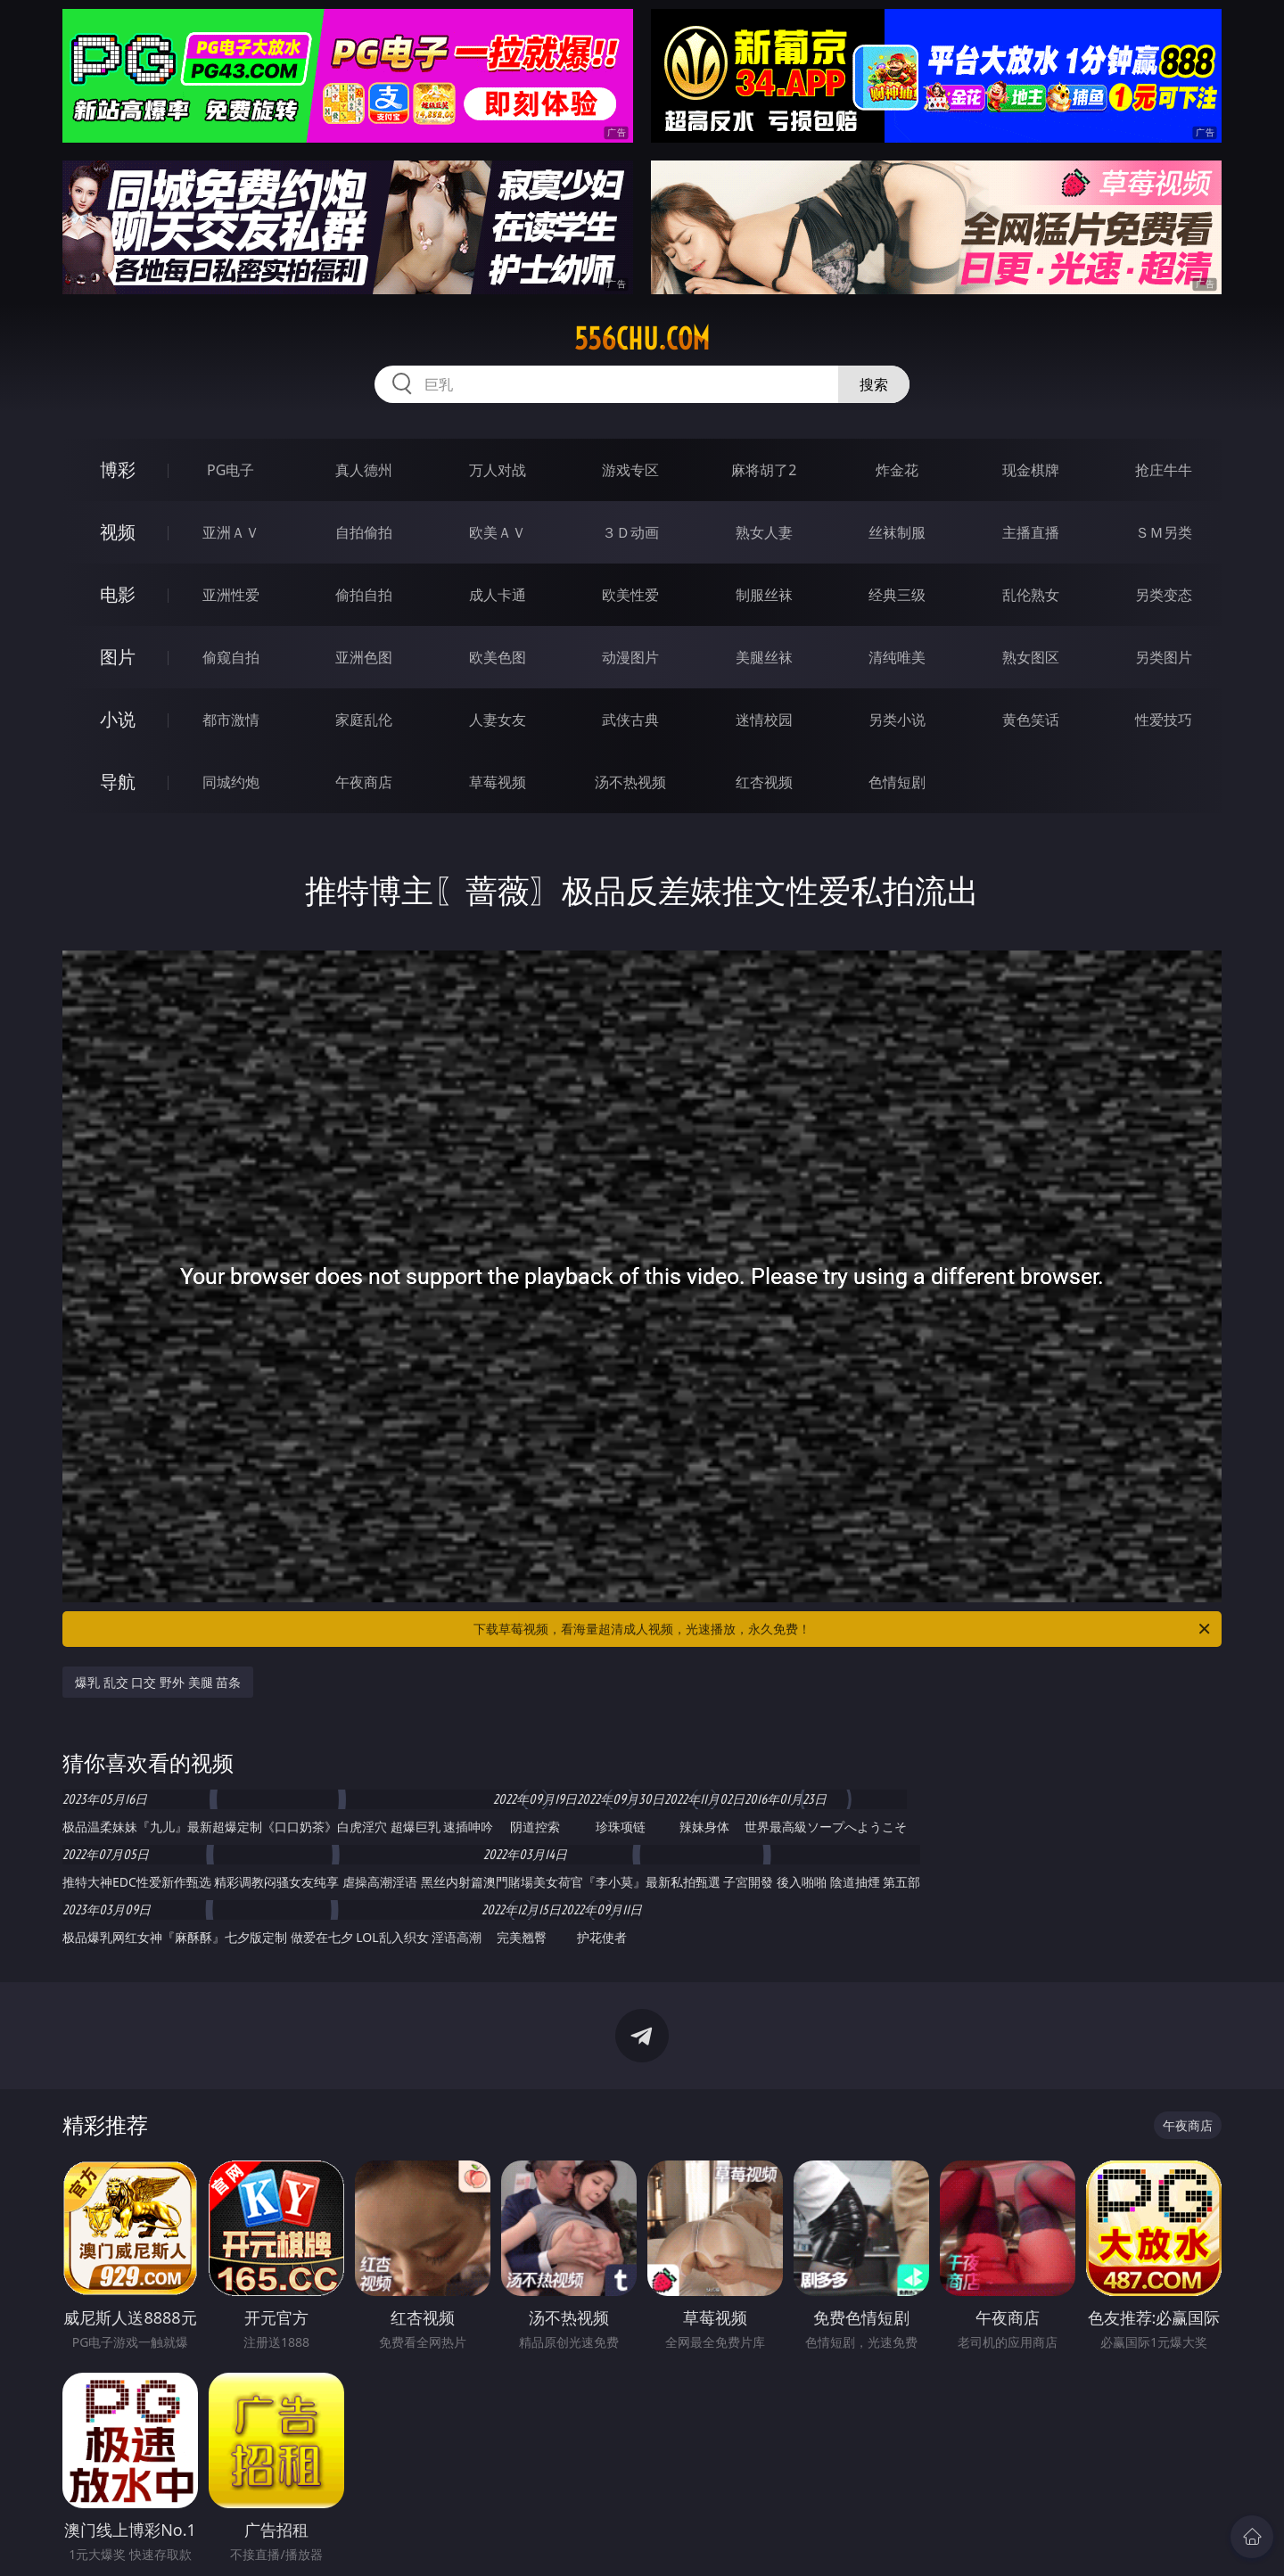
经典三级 (897, 595)
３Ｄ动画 (630, 532)
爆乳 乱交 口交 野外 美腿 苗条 (158, 1682)
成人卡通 (497, 595)
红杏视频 (764, 782)
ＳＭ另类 (1163, 532)
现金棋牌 (1030, 470)
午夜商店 (363, 782)
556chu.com (642, 339)
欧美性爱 (630, 595)
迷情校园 (764, 719)
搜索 (874, 384)
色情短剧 (897, 782)
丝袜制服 (897, 532)
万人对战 (497, 470)
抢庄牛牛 (1163, 470)
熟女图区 (1030, 657)
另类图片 (1163, 657)
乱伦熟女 (1030, 595)
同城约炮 (230, 782)
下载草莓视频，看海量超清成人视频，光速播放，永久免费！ (843, 1629)
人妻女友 (497, 719)
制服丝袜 (764, 595)
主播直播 (1030, 532)
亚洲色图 (363, 657)
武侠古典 (630, 719)
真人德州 (363, 470)
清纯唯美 (897, 657)
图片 (118, 657)
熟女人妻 (764, 532)
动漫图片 (630, 657)
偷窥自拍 (230, 657)
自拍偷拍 (363, 532)
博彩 (118, 469)
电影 (118, 594)
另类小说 (897, 719)
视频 (118, 532)
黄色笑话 (1030, 719)
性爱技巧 (1163, 719)
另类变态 (1163, 595)
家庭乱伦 (363, 719)
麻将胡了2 (763, 470)
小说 (118, 719)
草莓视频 (497, 782)
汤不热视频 (630, 782)
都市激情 (230, 719)
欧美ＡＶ (497, 532)
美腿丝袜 (764, 657)
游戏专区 (630, 470)
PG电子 (230, 470)
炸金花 (897, 470)
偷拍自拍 (363, 595)
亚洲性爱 (230, 595)
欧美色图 (497, 657)
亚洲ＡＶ (230, 532)
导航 (118, 782)
